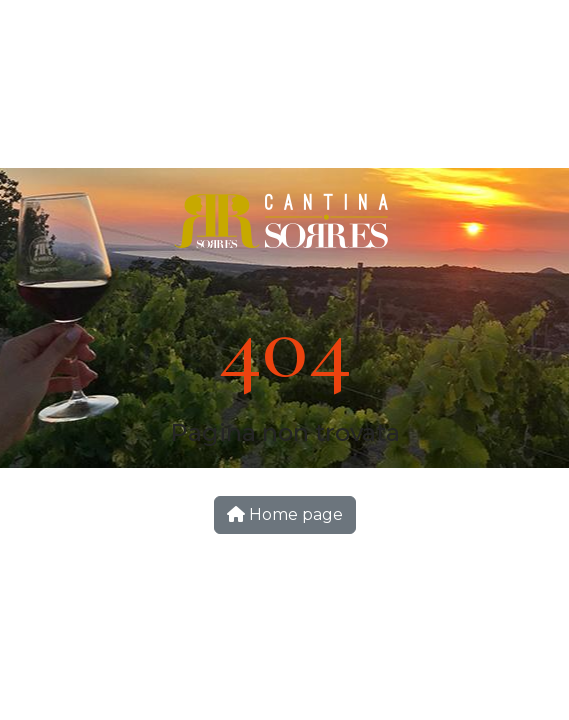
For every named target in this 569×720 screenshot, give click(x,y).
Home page (285, 514)
